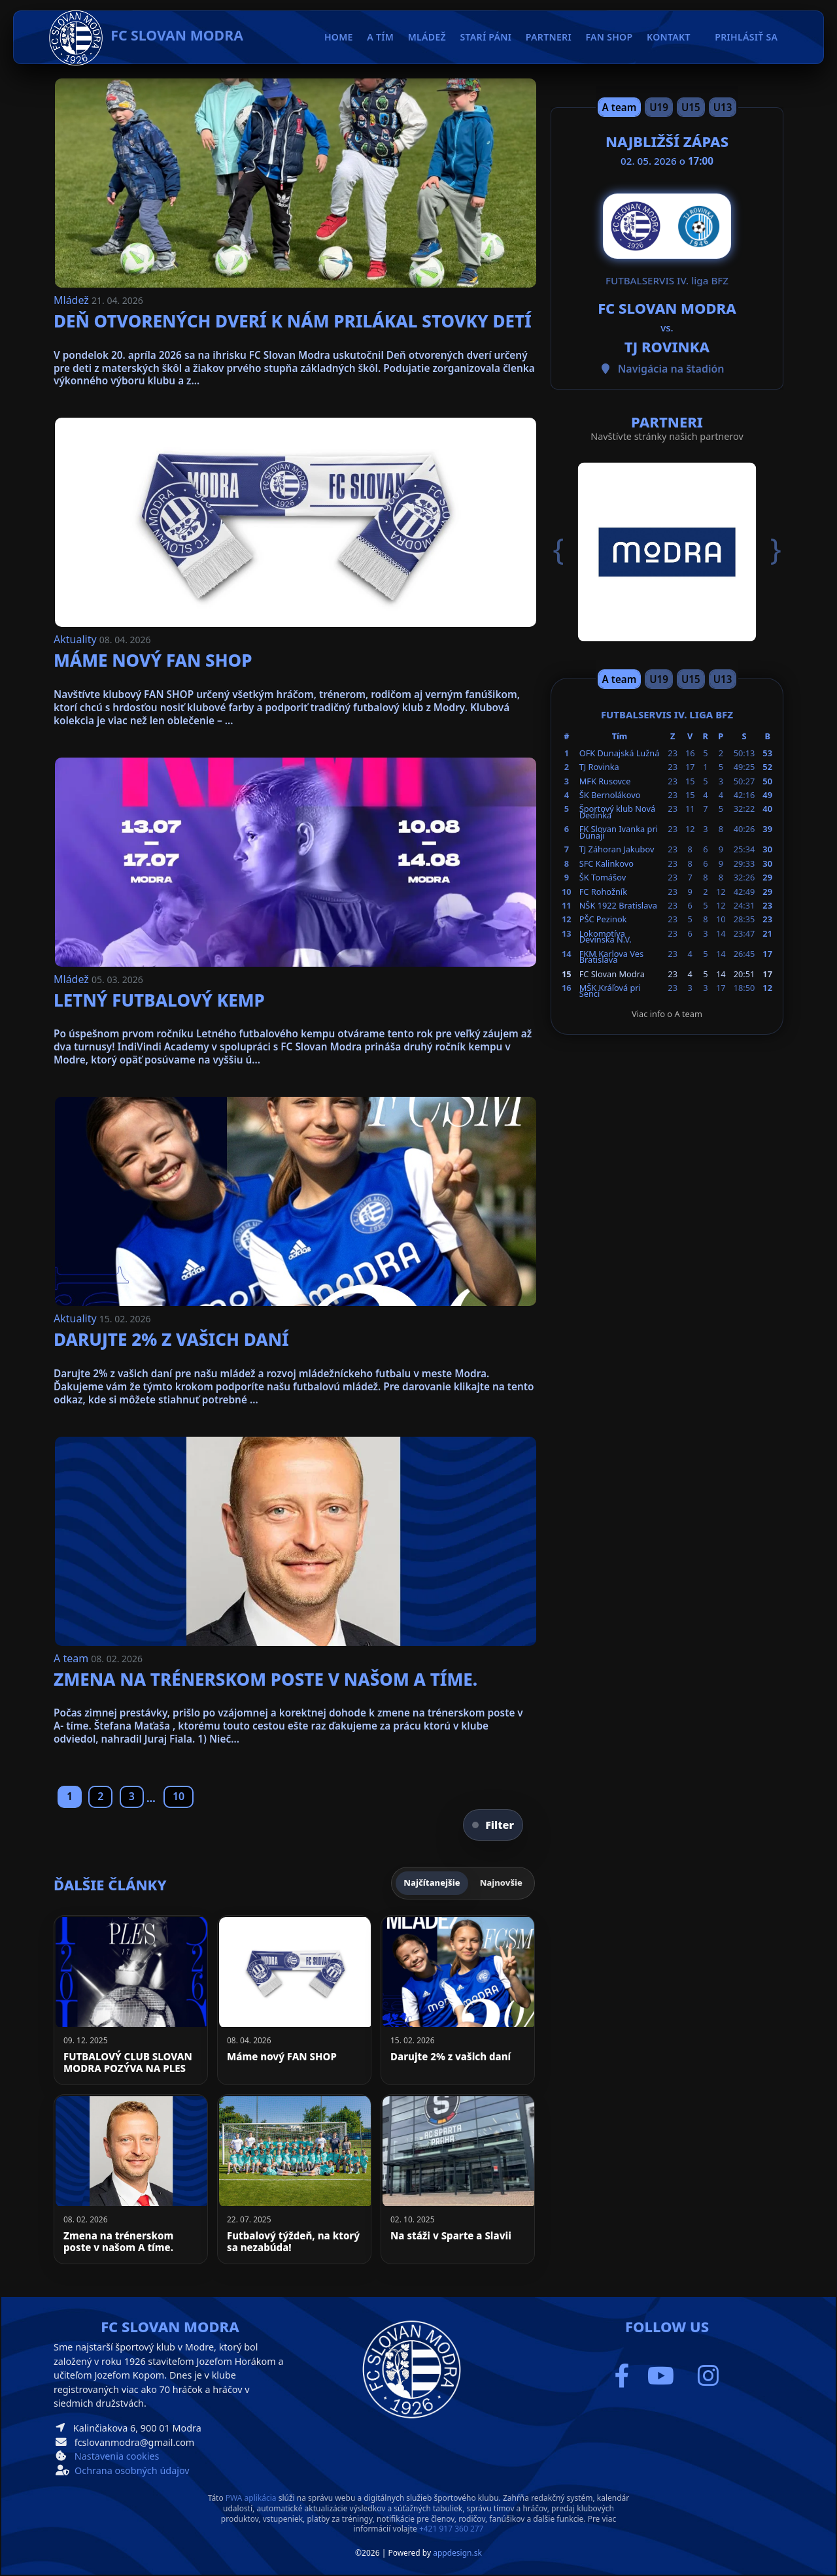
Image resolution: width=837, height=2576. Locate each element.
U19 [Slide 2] (658, 107)
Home (338, 37)
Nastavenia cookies (117, 2456)
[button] (568, 550)
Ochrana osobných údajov (132, 2470)
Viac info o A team (667, 1014)
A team (72, 1658)
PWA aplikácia (251, 2497)
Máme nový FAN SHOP (153, 660)
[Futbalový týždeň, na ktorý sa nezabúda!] (294, 2179)
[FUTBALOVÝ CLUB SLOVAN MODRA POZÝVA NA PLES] (131, 2000)
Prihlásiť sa (746, 37)
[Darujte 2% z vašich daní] (458, 2000)
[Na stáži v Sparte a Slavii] (458, 2179)
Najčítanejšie (431, 1882)
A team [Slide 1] (619, 107)
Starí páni (486, 37)
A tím (380, 37)
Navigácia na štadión (671, 368)
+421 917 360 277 (451, 2528)
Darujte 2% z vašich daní (171, 1339)
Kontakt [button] (669, 37)
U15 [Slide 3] (690, 107)
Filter (493, 1825)
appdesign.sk (457, 2552)
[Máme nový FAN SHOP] (294, 2000)
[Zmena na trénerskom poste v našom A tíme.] (131, 2179)
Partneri (549, 37)
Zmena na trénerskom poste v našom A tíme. (265, 1679)
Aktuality (76, 639)
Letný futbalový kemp (159, 1000)
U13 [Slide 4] (722, 107)
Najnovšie (501, 1882)
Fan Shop (608, 37)
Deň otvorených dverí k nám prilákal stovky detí (293, 321)
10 (178, 1796)
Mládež (73, 300)
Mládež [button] (427, 37)
